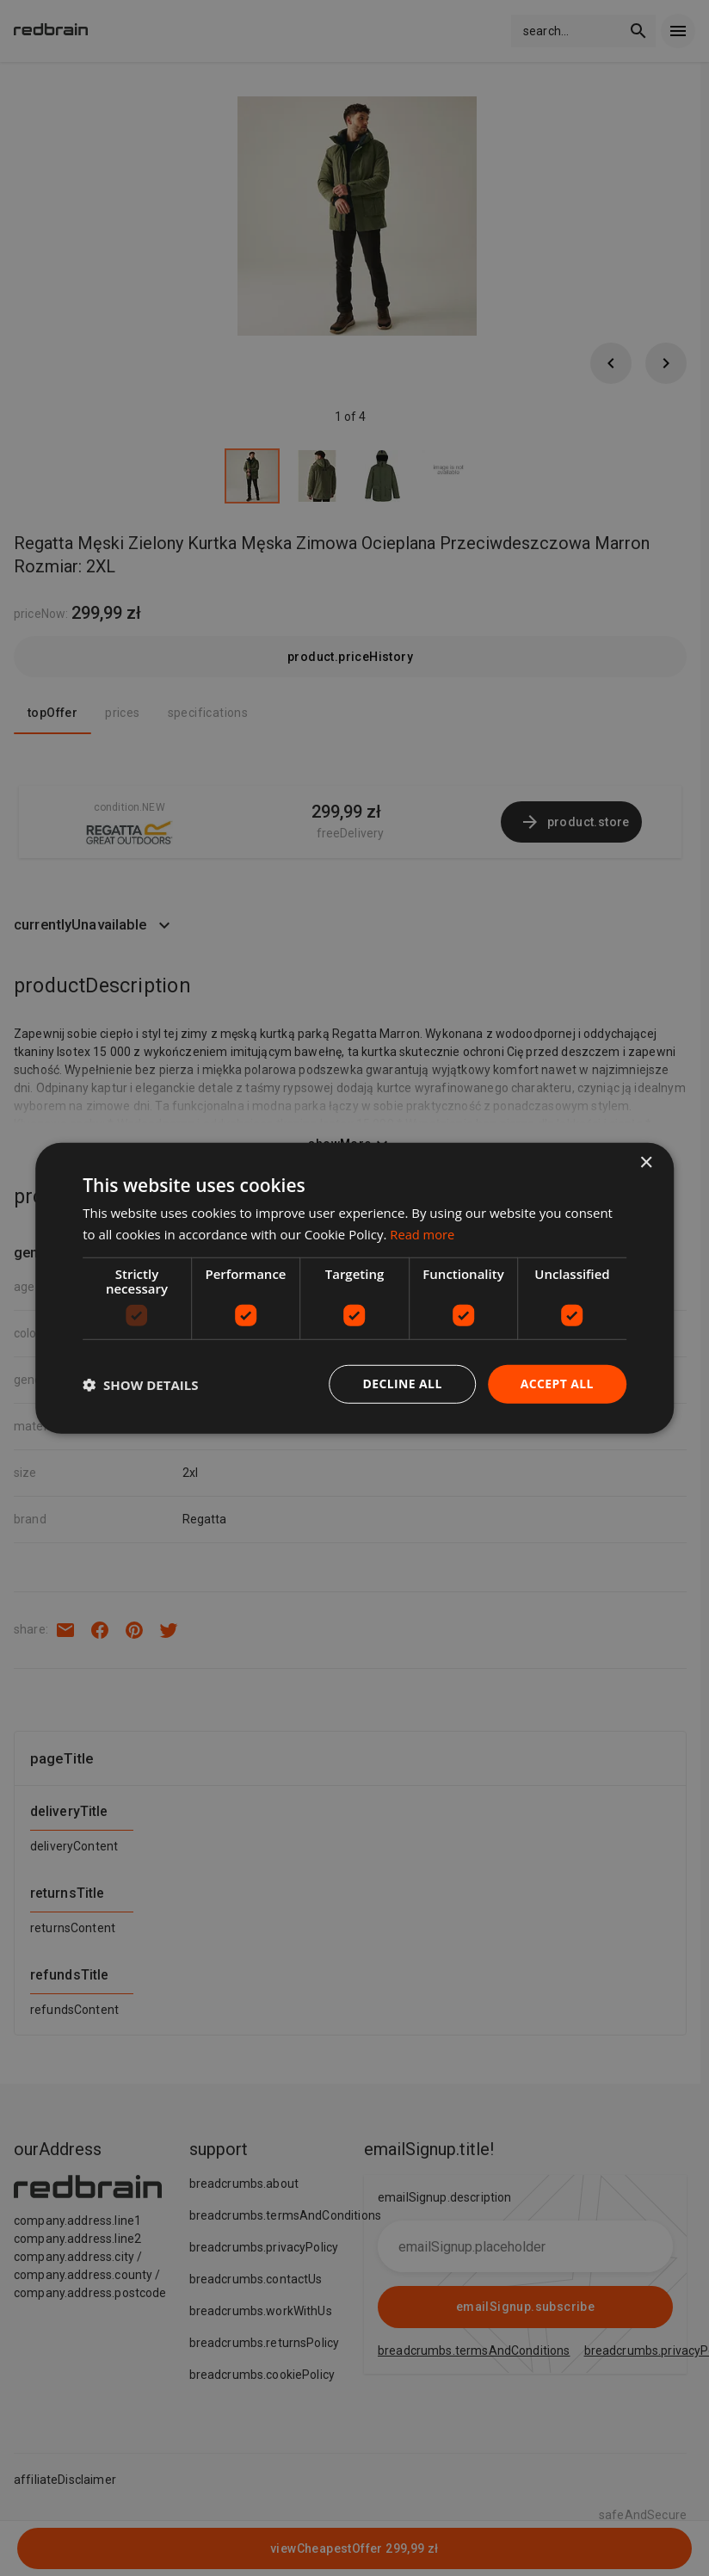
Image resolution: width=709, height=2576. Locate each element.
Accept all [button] (556, 1383)
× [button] (645, 1162)
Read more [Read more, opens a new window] (423, 1233)
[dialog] (354, 1288)
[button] (140, 1384)
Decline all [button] (401, 1383)
